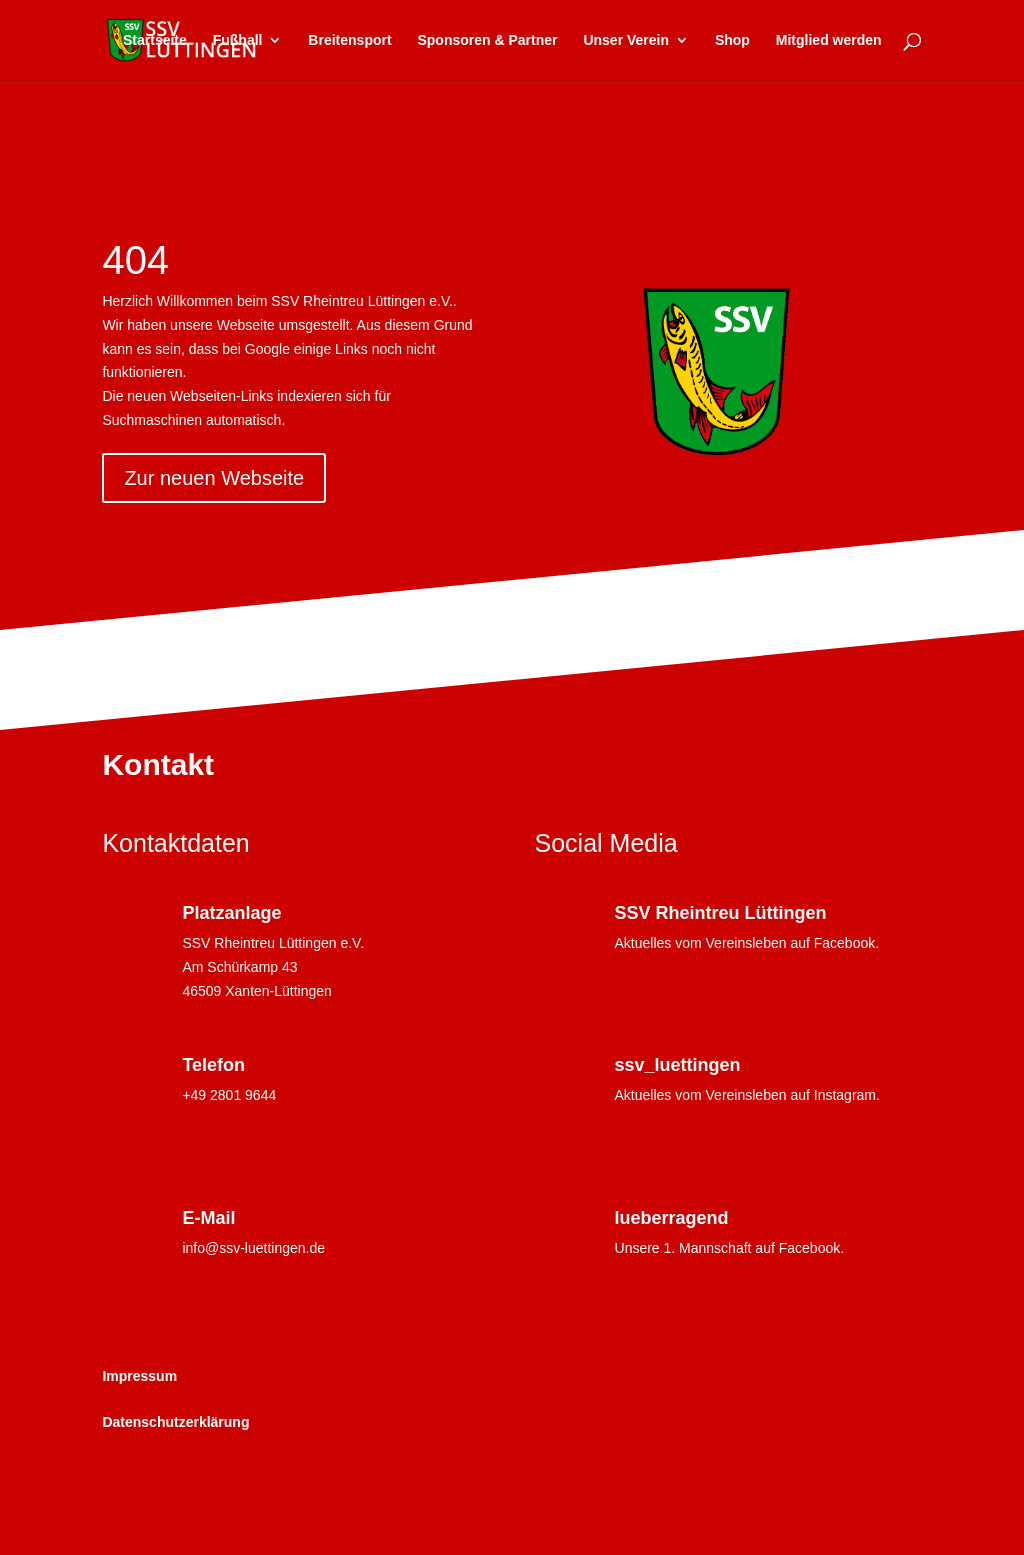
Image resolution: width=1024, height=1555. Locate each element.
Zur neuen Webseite (214, 478)
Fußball (238, 40)
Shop (732, 40)
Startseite (155, 40)
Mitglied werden (829, 40)
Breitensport (349, 40)
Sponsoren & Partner (487, 40)
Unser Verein (626, 40)
